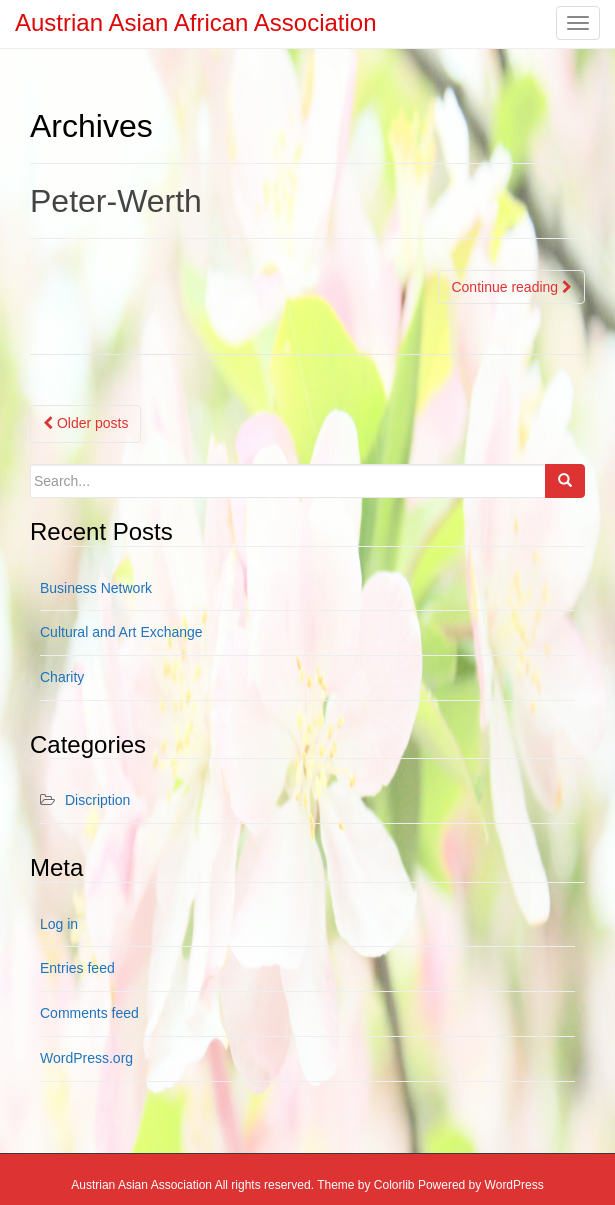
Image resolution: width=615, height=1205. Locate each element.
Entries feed (77, 968)
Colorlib (394, 1185)
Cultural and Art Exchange (121, 632)
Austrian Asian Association (141, 1185)
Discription (97, 800)
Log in (59, 924)
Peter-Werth (116, 201)
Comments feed (89, 1013)
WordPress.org (86, 1058)
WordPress (514, 1185)
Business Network (96, 588)
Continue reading (511, 287)
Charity (62, 677)
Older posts (85, 423)
